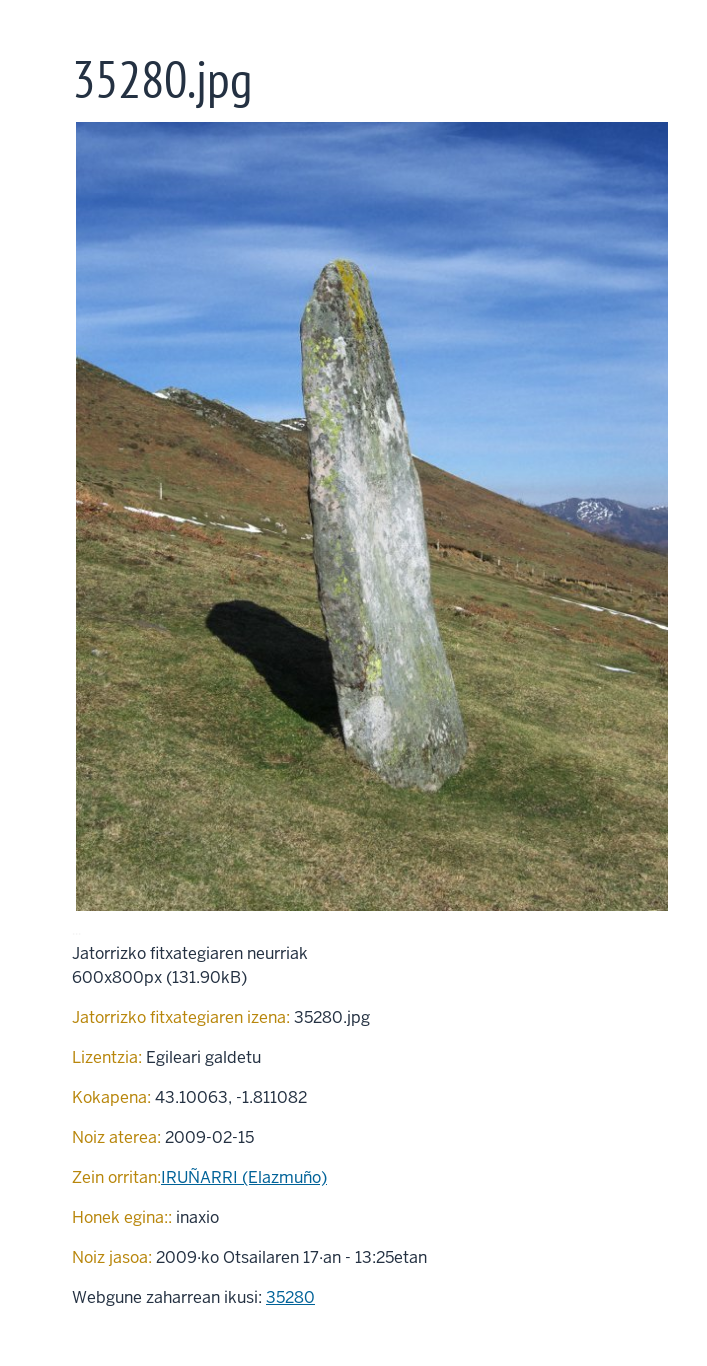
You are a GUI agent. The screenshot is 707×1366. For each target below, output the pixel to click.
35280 (290, 1297)
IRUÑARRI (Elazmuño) (244, 1177)
